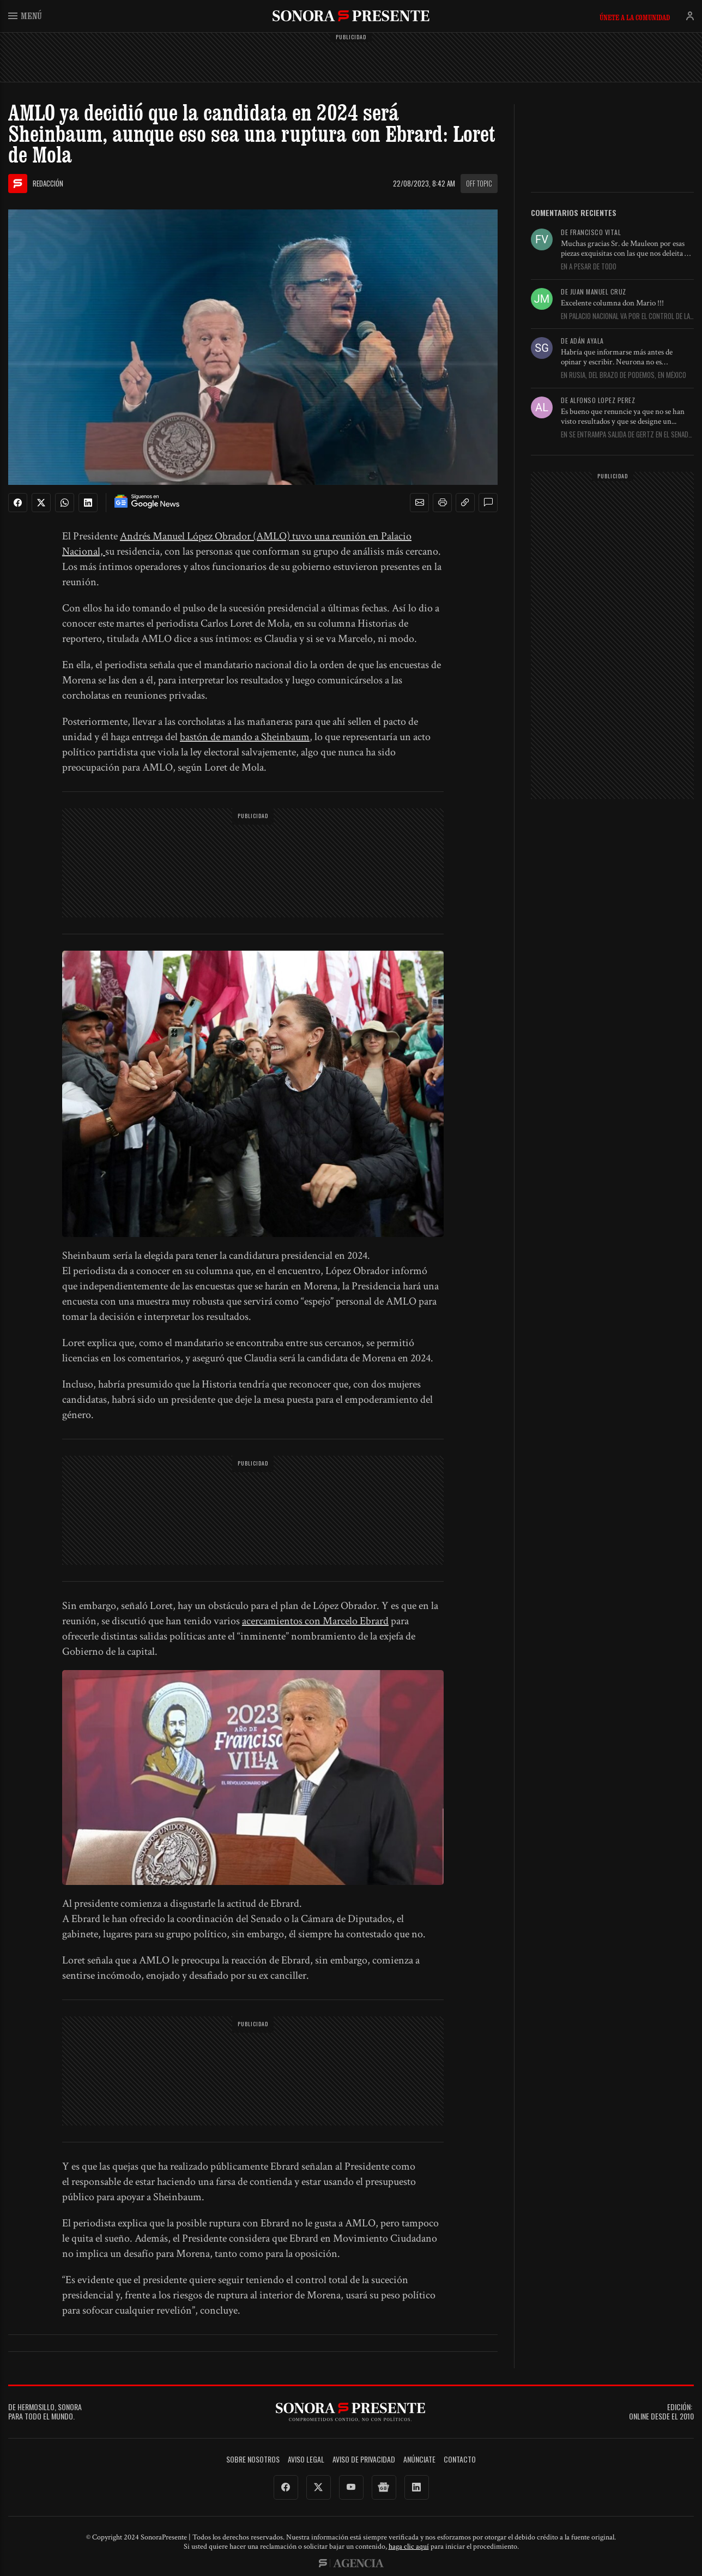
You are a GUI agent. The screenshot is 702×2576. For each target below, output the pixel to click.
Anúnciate (419, 2459)
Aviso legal (306, 2459)
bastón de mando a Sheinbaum (245, 737)
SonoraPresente (351, 15)
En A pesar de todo (588, 266)
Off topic (479, 183)
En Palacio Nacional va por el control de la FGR (625, 316)
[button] (419, 503)
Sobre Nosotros (253, 2459)
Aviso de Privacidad (363, 2459)
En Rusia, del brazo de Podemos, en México (623, 375)
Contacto (460, 2459)
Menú (25, 15)
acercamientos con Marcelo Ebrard (315, 1621)
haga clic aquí (409, 2546)
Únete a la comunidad (635, 17)
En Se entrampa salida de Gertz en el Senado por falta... (626, 434)
